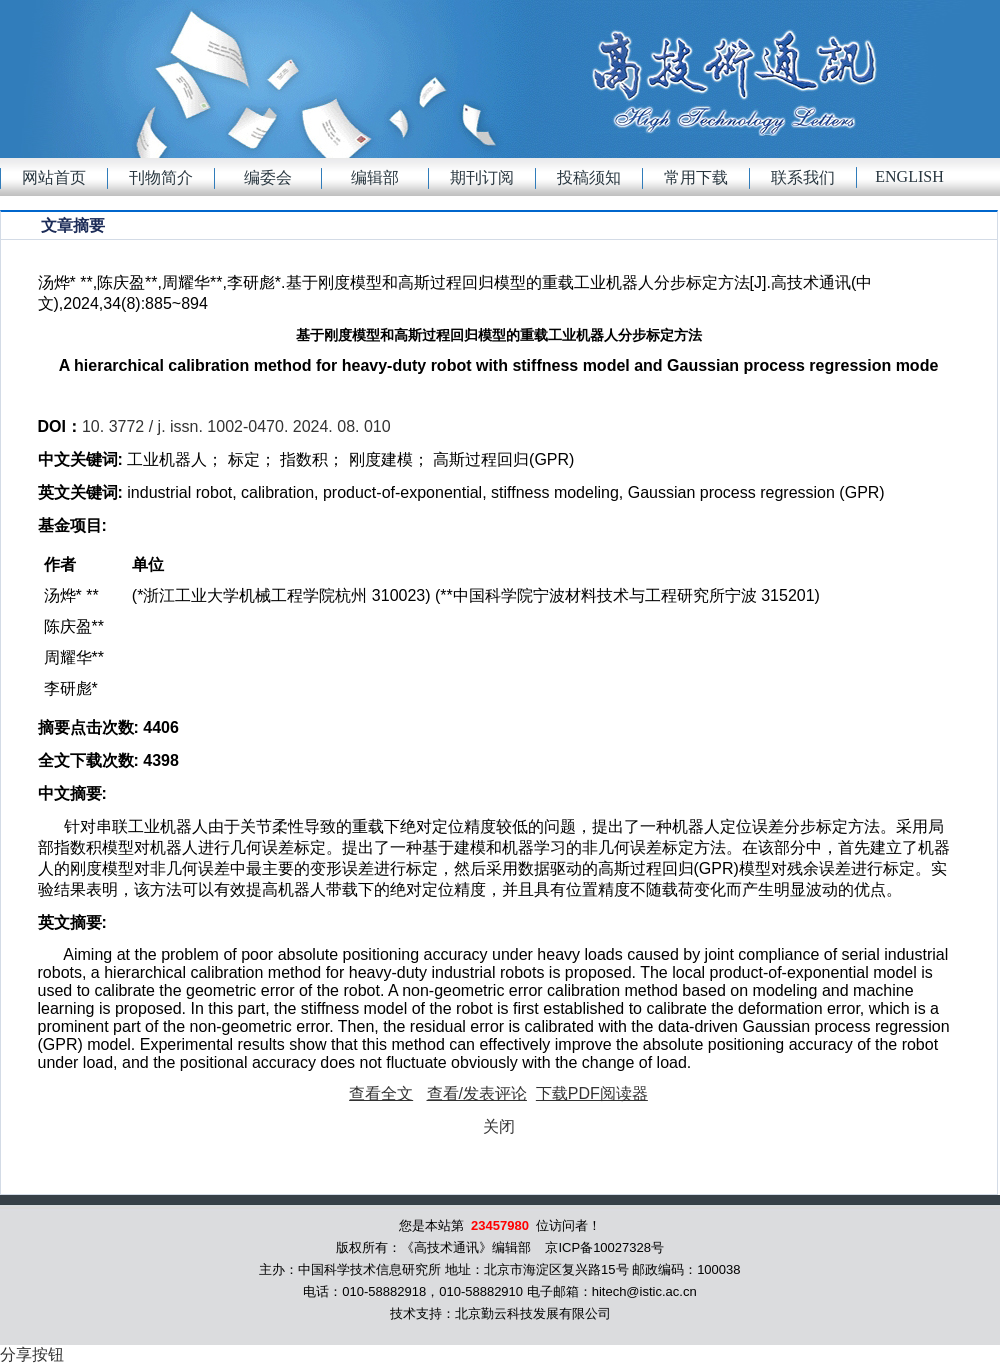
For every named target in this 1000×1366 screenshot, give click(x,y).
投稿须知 (589, 177)
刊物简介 (161, 177)
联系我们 (803, 177)
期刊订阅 (482, 177)
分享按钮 (32, 1354)
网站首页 (54, 177)
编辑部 (375, 177)
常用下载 (696, 177)
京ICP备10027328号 (604, 1247)
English (909, 176)
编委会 (268, 177)
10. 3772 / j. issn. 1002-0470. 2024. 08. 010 (236, 426)
